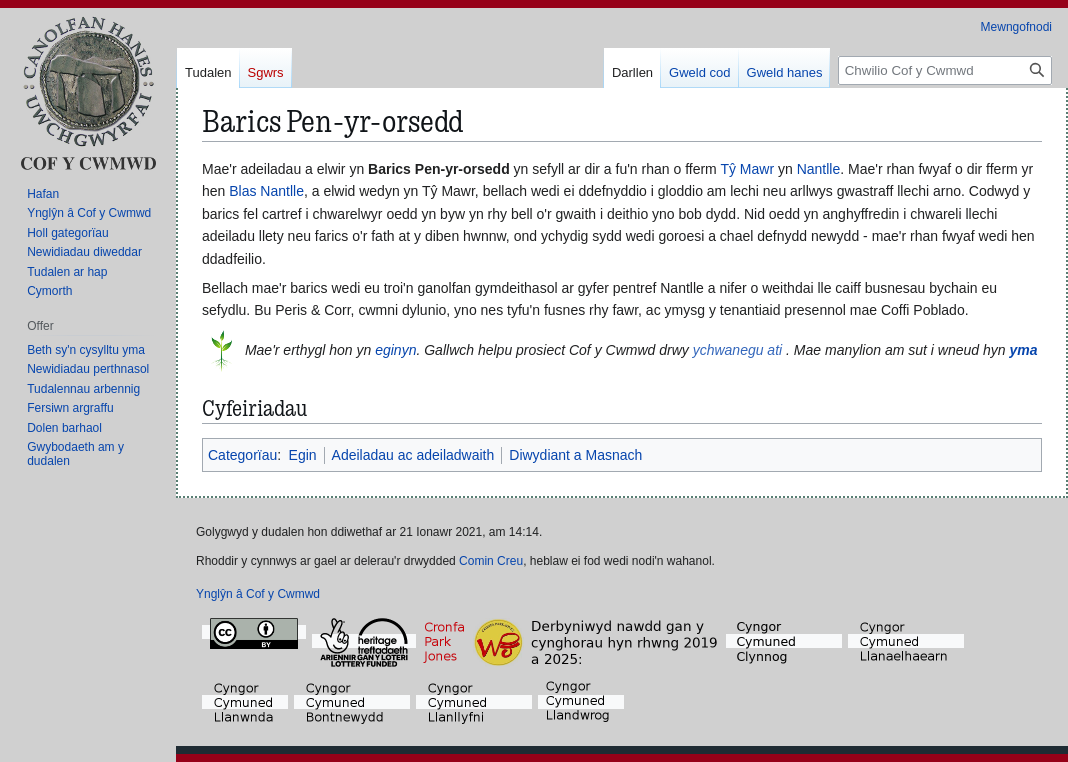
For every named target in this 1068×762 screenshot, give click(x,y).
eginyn (395, 349)
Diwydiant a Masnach (575, 455)
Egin (303, 455)
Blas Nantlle (266, 191)
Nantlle (819, 169)
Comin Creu (491, 561)
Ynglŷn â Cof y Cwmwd (258, 594)
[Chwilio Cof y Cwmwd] (945, 70)
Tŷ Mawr (747, 169)
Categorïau (242, 455)
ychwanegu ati (738, 349)
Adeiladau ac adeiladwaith (413, 455)
